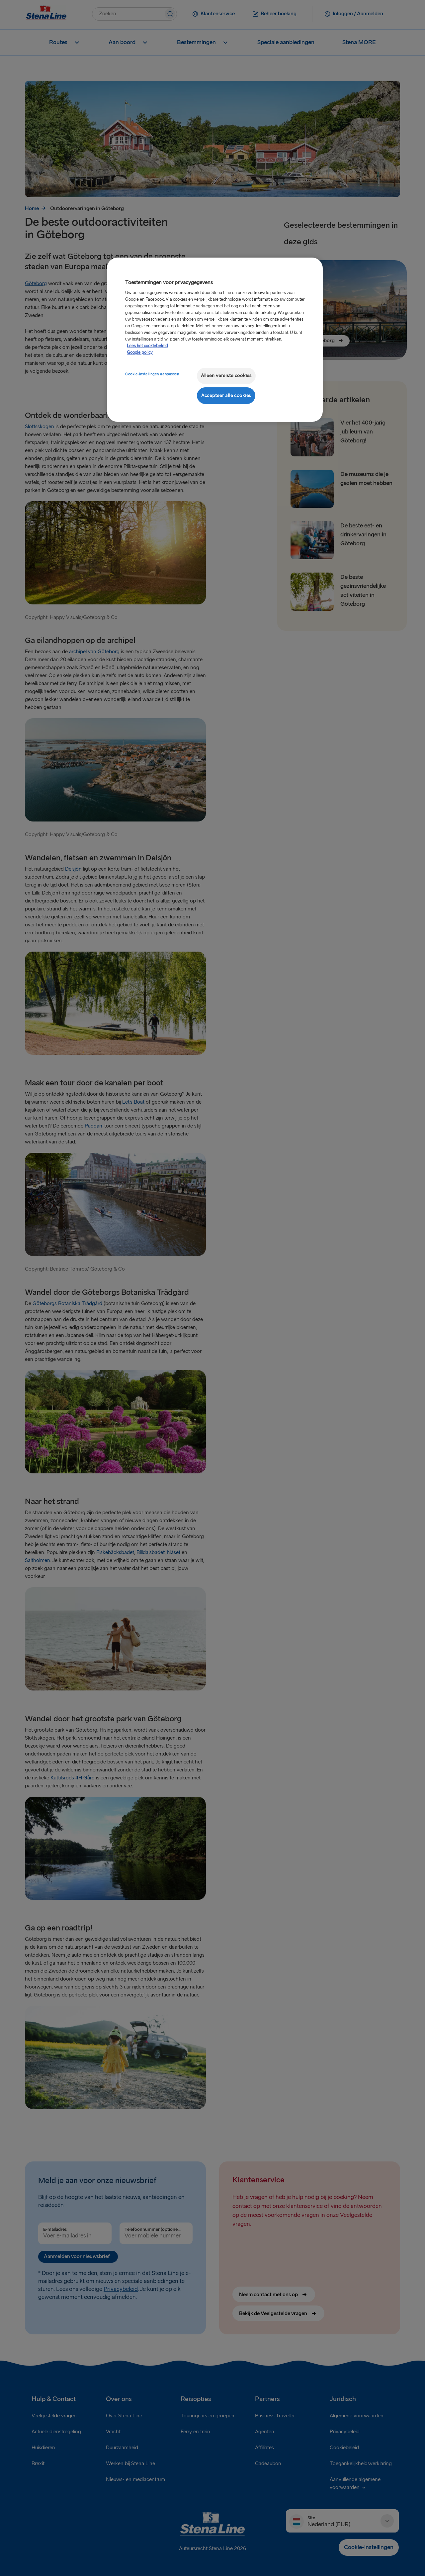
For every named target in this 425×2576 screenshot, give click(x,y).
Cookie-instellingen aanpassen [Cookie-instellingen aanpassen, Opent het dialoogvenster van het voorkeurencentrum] (152, 374)
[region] (215, 340)
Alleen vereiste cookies (226, 375)
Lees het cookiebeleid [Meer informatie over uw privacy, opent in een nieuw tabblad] (147, 346)
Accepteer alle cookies (226, 395)
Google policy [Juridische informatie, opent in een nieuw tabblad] (140, 352)
